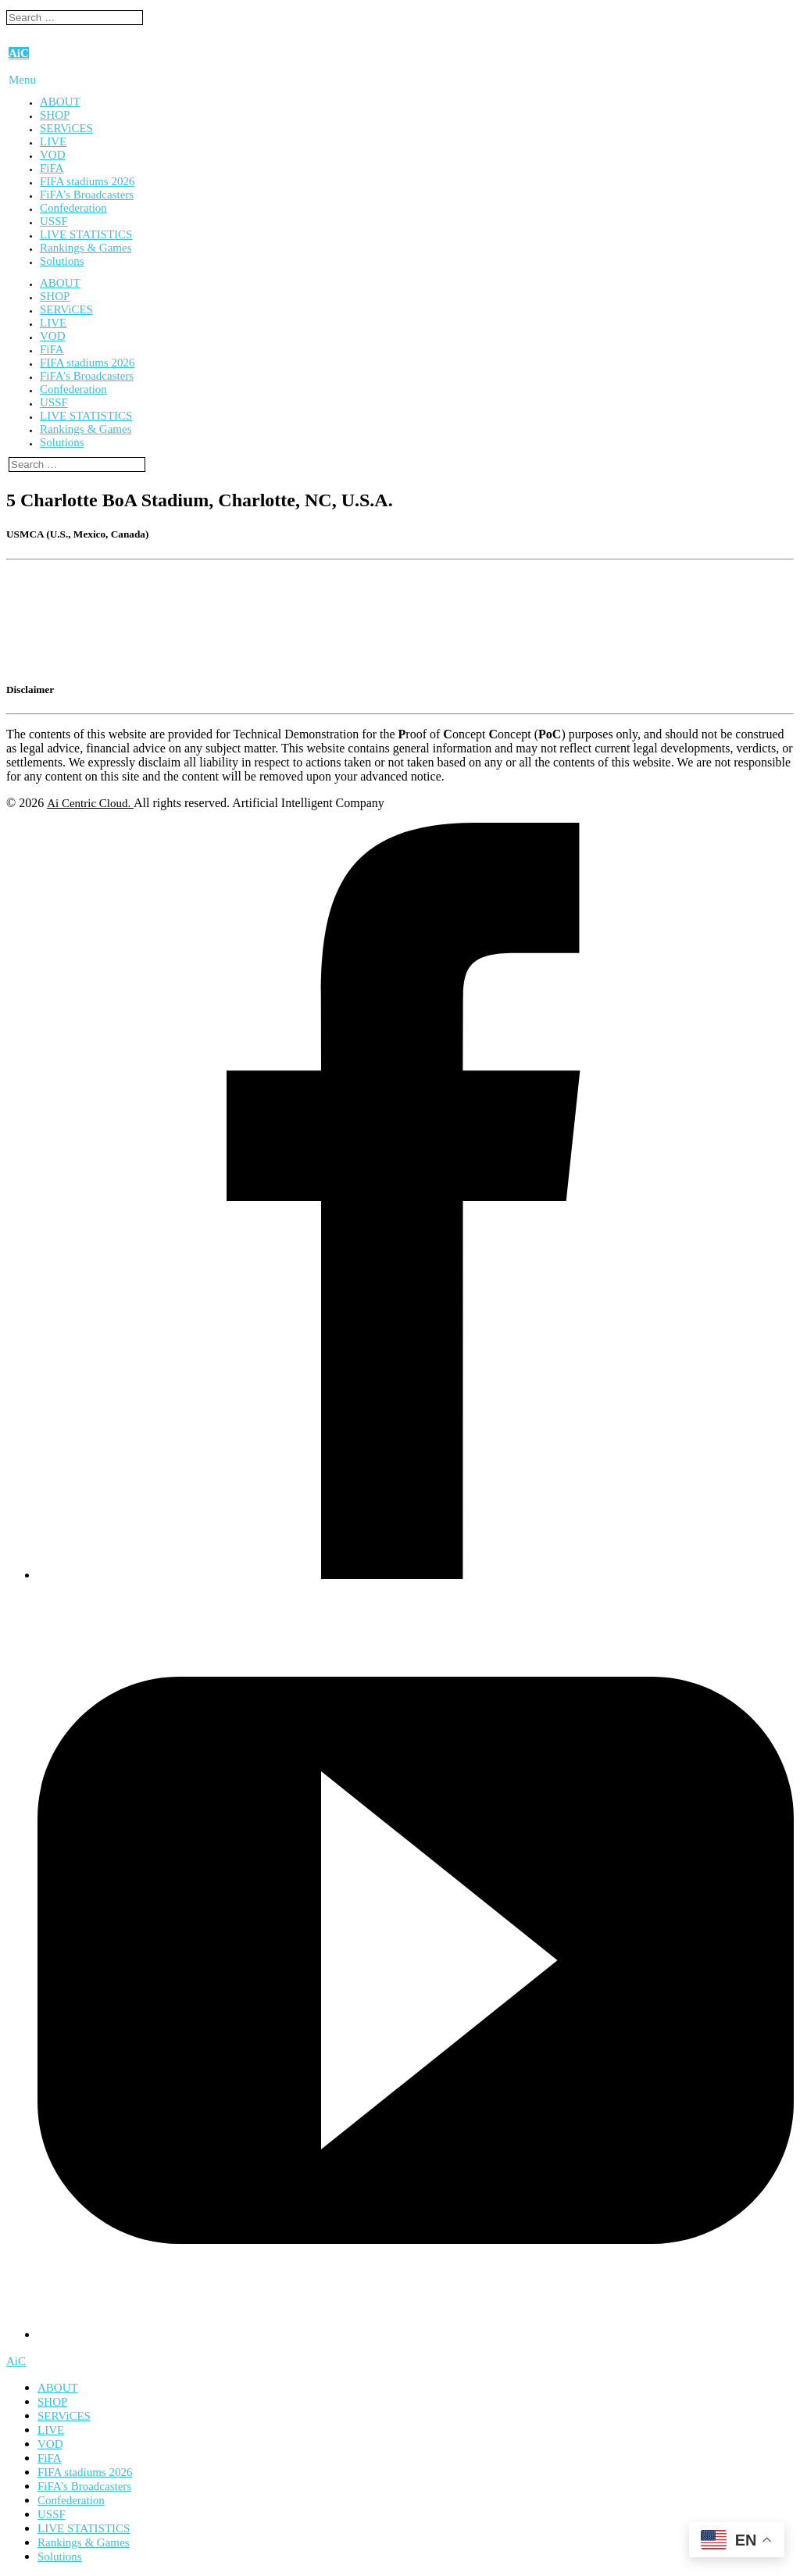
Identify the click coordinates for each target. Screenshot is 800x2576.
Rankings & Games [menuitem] (84, 2542)
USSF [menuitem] (52, 2514)
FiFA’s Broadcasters (87, 194)
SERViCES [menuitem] (64, 2416)
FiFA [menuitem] (50, 2458)
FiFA (52, 168)
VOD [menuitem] (50, 2444)
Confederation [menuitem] (71, 2500)
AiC (19, 53)
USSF (54, 221)
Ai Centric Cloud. (90, 803)
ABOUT (60, 101)
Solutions (62, 261)
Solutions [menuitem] (60, 2556)
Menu (22, 79)
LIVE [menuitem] (51, 2430)
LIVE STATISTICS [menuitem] (84, 2528)
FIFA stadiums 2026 (87, 181)
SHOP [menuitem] (52, 2402)
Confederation (73, 208)
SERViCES (66, 128)
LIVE (53, 141)
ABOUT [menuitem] (58, 2387)
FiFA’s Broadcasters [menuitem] (84, 2486)
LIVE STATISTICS (86, 234)
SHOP (55, 115)
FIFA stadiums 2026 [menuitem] (85, 2472)
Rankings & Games (86, 247)
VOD (53, 154)
